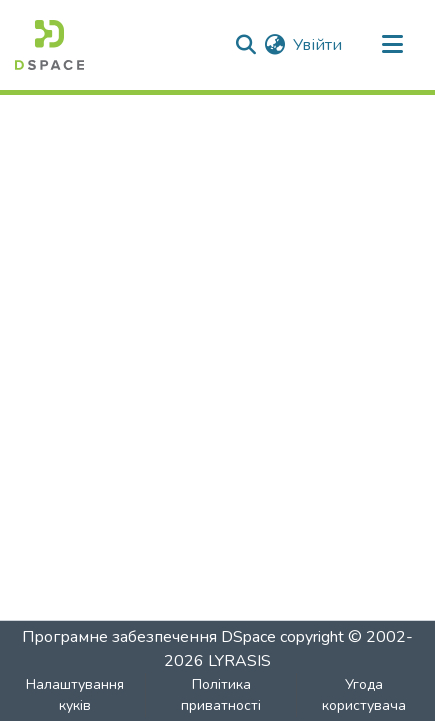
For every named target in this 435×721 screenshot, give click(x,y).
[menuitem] (274, 45)
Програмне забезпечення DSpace (149, 637)
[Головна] (49, 45)
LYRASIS (239, 661)
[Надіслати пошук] (245, 45)
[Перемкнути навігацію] (392, 45)
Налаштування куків (75, 695)
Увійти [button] (318, 45)
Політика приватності (221, 695)
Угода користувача (364, 695)
